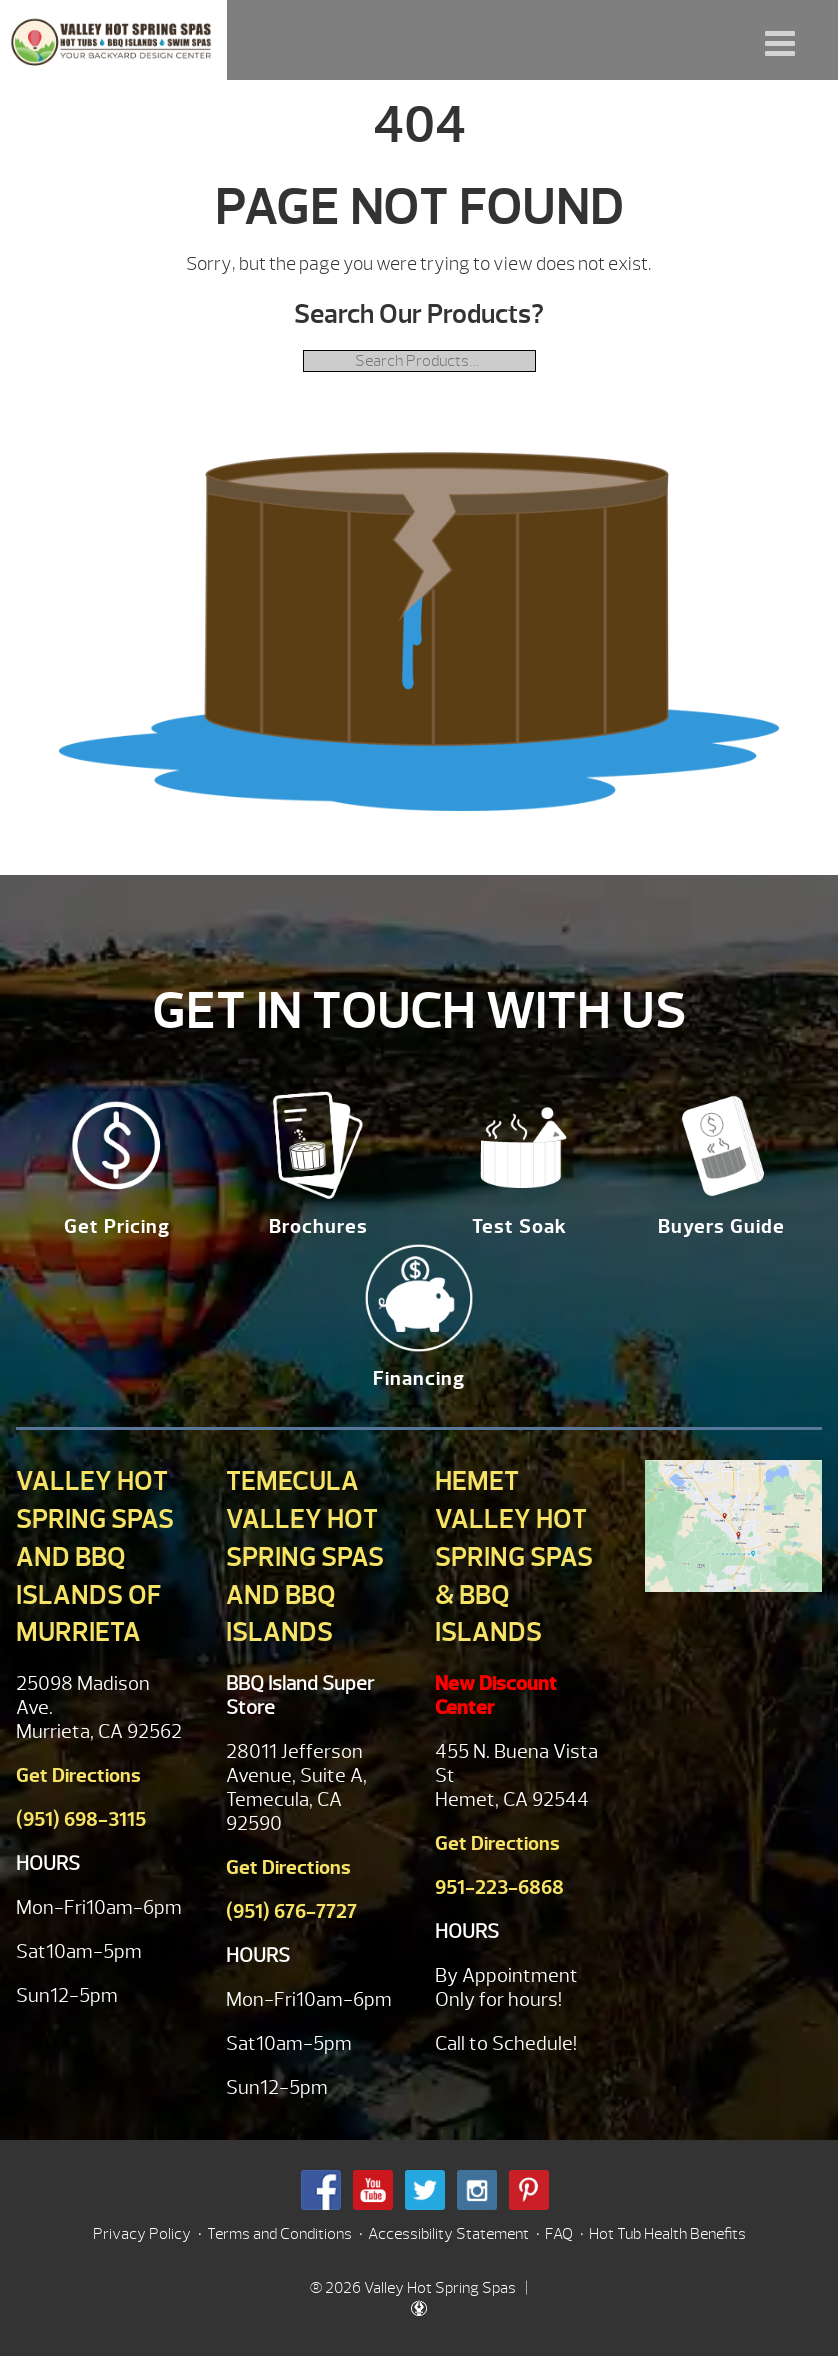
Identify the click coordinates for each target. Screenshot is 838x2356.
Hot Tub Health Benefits (667, 2234)
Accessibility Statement (448, 2234)
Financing (419, 1378)
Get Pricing (117, 1226)
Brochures (318, 1226)
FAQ (559, 2234)
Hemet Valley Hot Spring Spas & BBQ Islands (514, 1556)
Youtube (373, 2190)
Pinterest (529, 2190)
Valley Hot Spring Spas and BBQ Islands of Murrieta (95, 1556)
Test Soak (519, 1226)
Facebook (321, 2190)
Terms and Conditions (279, 2234)
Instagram (477, 2190)
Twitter (425, 2190)
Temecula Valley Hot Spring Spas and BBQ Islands (305, 1556)
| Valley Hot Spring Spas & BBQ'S (113, 40)
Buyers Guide (721, 1226)
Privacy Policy (142, 2234)
